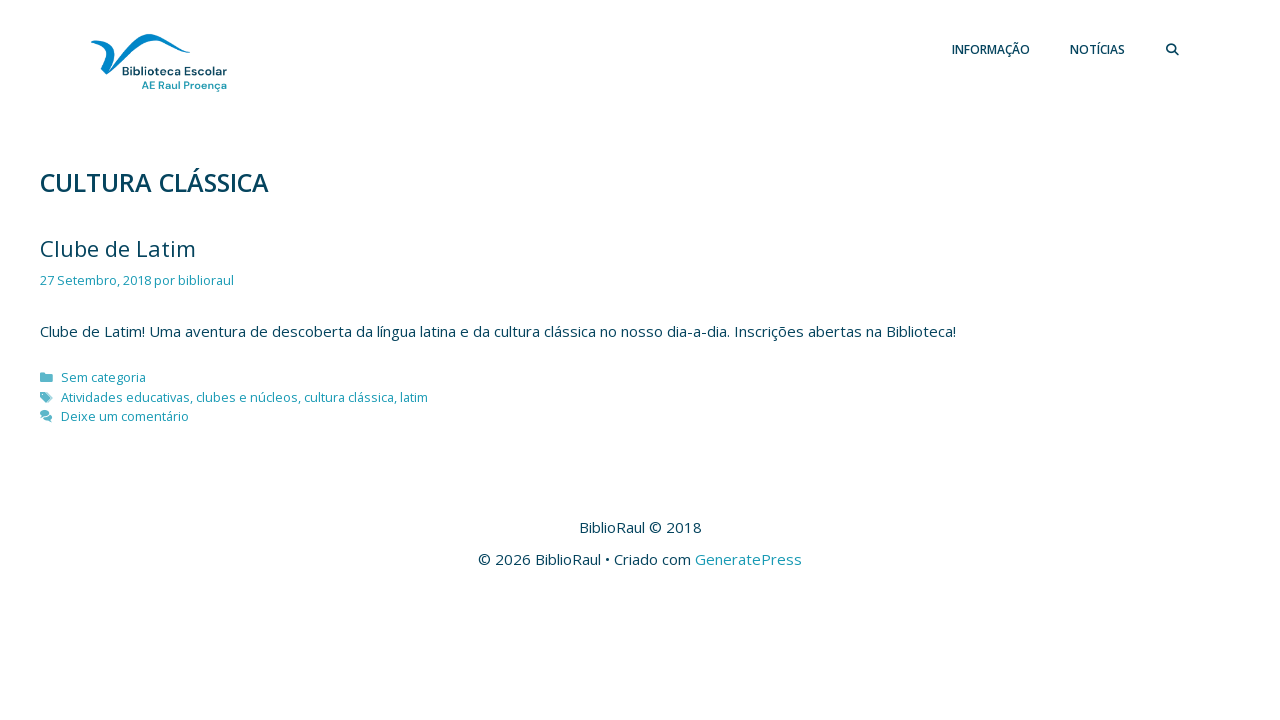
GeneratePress (748, 559)
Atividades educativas (125, 397)
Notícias (1097, 49)
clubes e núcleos (247, 397)
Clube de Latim (118, 248)
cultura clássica (349, 397)
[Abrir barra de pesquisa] (1172, 50)
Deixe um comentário (125, 416)
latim (414, 397)
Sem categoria (103, 377)
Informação (991, 49)
